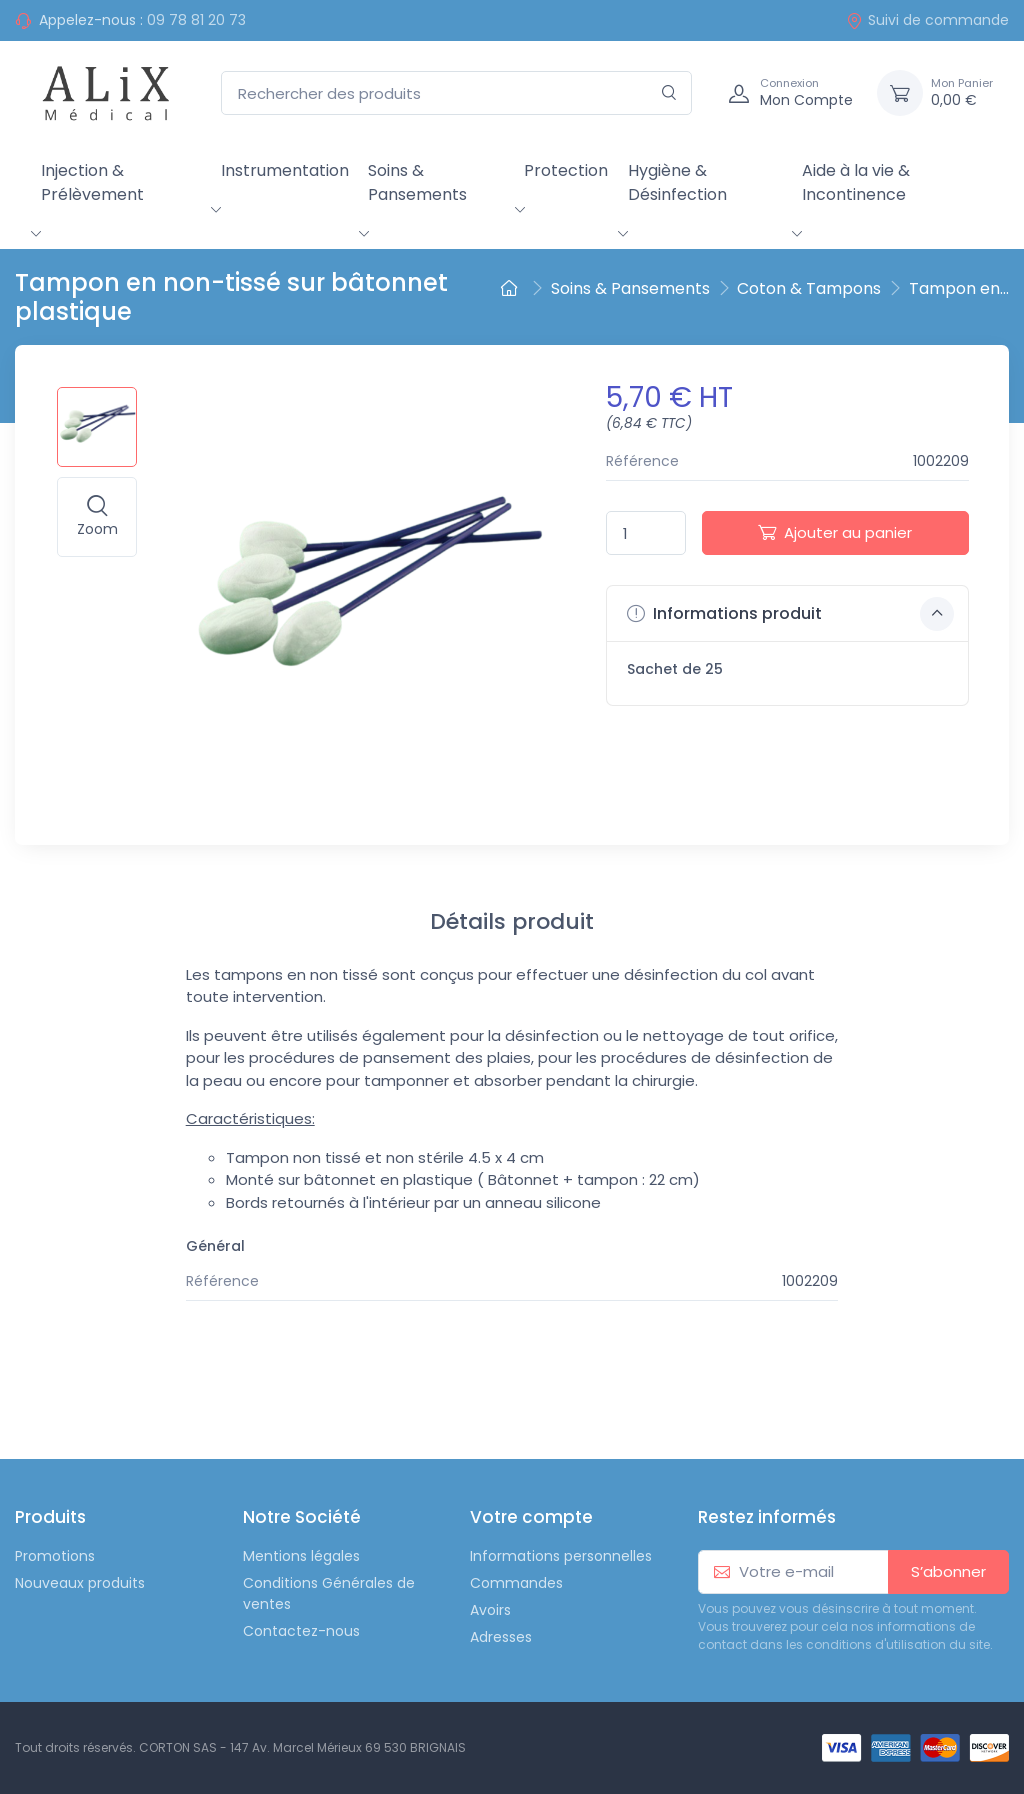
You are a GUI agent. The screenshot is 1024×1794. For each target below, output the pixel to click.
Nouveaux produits (80, 1583)
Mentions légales (301, 1556)
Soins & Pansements (417, 182)
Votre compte (531, 1517)
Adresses (501, 1637)
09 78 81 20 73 (196, 20)
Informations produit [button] (790, 614)
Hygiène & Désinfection (677, 182)
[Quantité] (646, 533)
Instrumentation (285, 170)
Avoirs (490, 1610)
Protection (566, 170)
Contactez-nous (301, 1631)
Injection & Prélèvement (92, 182)
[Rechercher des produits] (456, 93)
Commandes (516, 1583)
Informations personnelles (561, 1556)
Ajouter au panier (835, 532)
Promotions (55, 1556)
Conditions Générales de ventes (329, 1593)
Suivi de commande (927, 20)
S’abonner (948, 1571)
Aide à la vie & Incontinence (856, 182)
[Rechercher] (669, 93)
